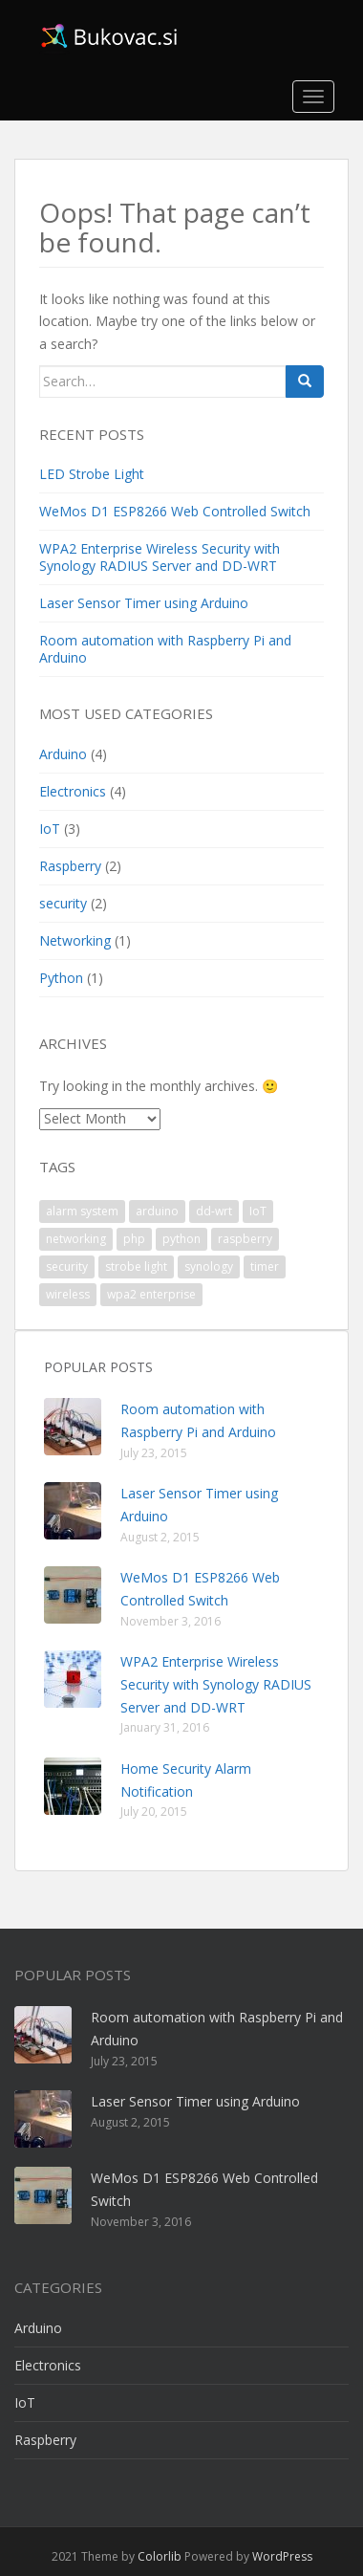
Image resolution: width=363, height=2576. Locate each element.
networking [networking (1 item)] (76, 1239)
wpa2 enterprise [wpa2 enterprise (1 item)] (151, 1294)
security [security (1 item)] (67, 1266)
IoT (49, 828)
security (63, 903)
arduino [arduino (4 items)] (157, 1211)
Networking (75, 940)
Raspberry (70, 866)
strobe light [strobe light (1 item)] (136, 1266)
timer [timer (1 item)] (264, 1266)
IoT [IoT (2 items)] (258, 1211)
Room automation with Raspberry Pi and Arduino (165, 648)
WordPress (282, 2556)
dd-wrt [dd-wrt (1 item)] (214, 1211)
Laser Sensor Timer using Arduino (143, 603)
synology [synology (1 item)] (208, 1266)
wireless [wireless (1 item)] (68, 1294)
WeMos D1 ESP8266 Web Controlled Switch (174, 511)
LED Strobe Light (91, 474)
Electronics (72, 791)
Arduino (63, 754)
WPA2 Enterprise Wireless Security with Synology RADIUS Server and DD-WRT (159, 557)
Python (61, 978)
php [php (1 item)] (134, 1239)
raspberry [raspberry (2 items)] (245, 1239)
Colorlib (160, 2556)
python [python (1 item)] (181, 1239)
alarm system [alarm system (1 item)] (82, 1211)
